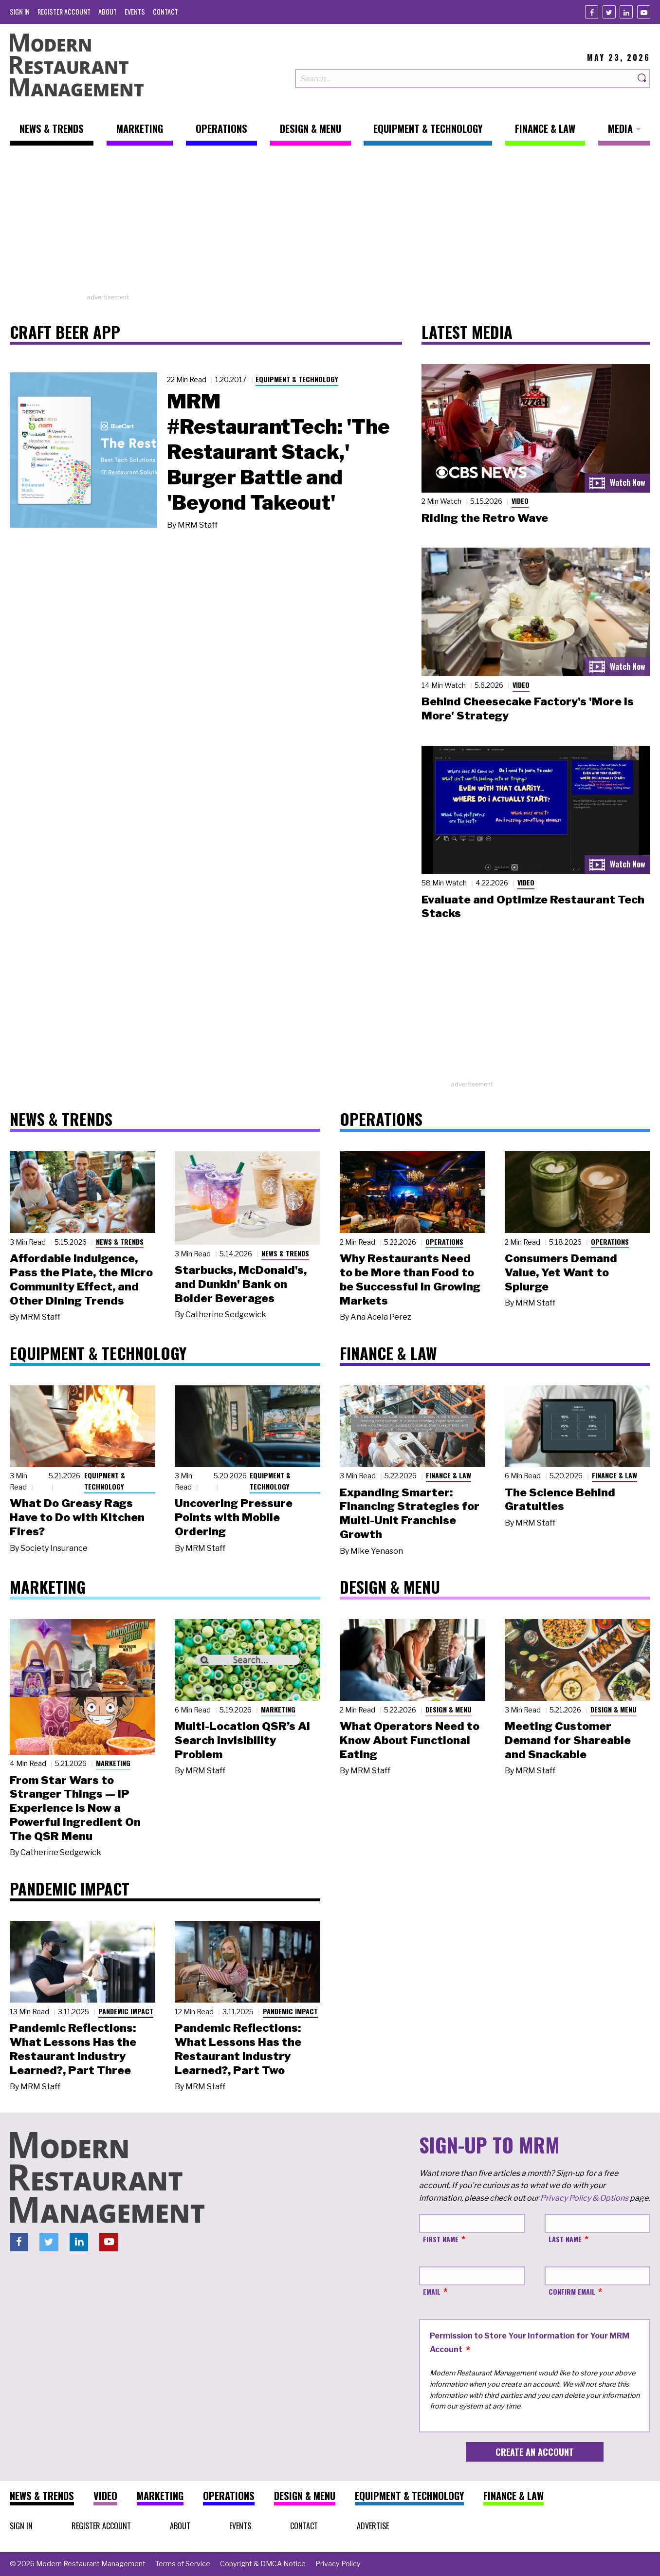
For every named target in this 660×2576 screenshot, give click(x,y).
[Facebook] (591, 11)
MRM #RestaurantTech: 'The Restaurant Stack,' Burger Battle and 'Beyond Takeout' (278, 452)
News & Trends (120, 1241)
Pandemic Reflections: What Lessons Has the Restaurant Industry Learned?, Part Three (73, 2049)
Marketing (113, 1763)
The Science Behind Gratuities (560, 1499)
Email (431, 2291)
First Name (440, 2239)
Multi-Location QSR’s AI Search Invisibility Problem (242, 1740)
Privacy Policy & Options (584, 2198)
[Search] (642, 78)
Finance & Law (448, 1475)
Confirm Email (572, 2291)
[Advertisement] (330, 224)
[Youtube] (643, 11)
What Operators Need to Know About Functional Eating (409, 1740)
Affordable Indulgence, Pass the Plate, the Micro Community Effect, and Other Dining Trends (81, 1279)
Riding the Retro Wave (485, 518)
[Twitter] (609, 11)
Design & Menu (448, 1709)
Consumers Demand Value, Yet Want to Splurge (561, 1272)
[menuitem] (20, 11)
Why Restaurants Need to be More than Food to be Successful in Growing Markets (410, 1279)
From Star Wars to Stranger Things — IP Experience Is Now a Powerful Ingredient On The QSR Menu (75, 1808)
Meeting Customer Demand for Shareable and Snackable (568, 1740)
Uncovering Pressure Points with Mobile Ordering (234, 1517)
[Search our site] (465, 78)
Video (520, 501)
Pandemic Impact (125, 2011)
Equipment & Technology (297, 379)
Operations (444, 1241)
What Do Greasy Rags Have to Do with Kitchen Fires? (77, 1517)
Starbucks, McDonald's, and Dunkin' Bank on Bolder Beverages (241, 1284)
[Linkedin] (626, 11)
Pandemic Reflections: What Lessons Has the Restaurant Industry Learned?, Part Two (238, 2049)
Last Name (565, 2239)
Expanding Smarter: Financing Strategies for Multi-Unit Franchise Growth (409, 1513)
